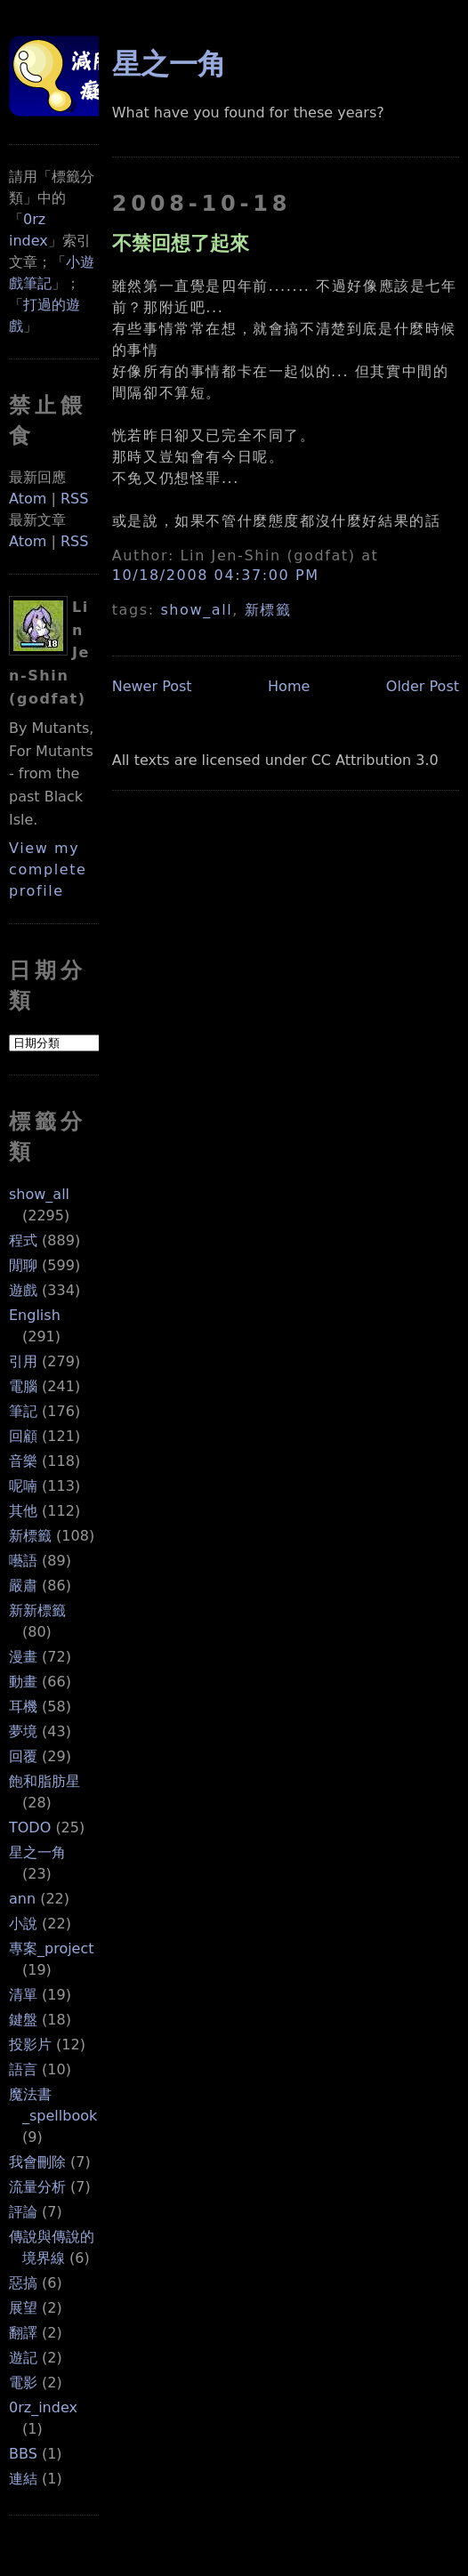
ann (22, 1898)
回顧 (23, 1436)
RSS (74, 498)
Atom (27, 498)
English (35, 1315)
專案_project (51, 1948)
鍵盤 (23, 2019)
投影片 (30, 2044)
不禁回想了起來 (180, 242)
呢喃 (23, 1485)
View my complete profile (48, 869)
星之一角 (37, 1852)
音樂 (23, 1461)
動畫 (23, 1681)
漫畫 (23, 1656)
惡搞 (23, 2282)
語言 (23, 2069)
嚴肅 (23, 1585)
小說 (23, 1923)
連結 (23, 2478)
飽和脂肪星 (44, 1781)
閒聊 (23, 1265)
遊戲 (23, 1290)
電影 (23, 2382)
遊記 (23, 2357)
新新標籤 (37, 1610)
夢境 (23, 1731)
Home (289, 686)
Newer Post (152, 686)
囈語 (23, 1560)
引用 (23, 1361)
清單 (23, 1994)
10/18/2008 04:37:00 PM (215, 575)
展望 (23, 2307)
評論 (23, 2211)
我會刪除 (37, 2161)
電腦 (23, 1386)
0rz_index (43, 2407)
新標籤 (30, 1535)
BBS (23, 2453)
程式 (23, 1240)
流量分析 (37, 2186)
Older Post (422, 686)
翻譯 (23, 2332)
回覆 (23, 1756)
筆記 (23, 1411)
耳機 (23, 1706)
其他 (23, 1510)
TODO (30, 1827)
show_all (39, 1194)
